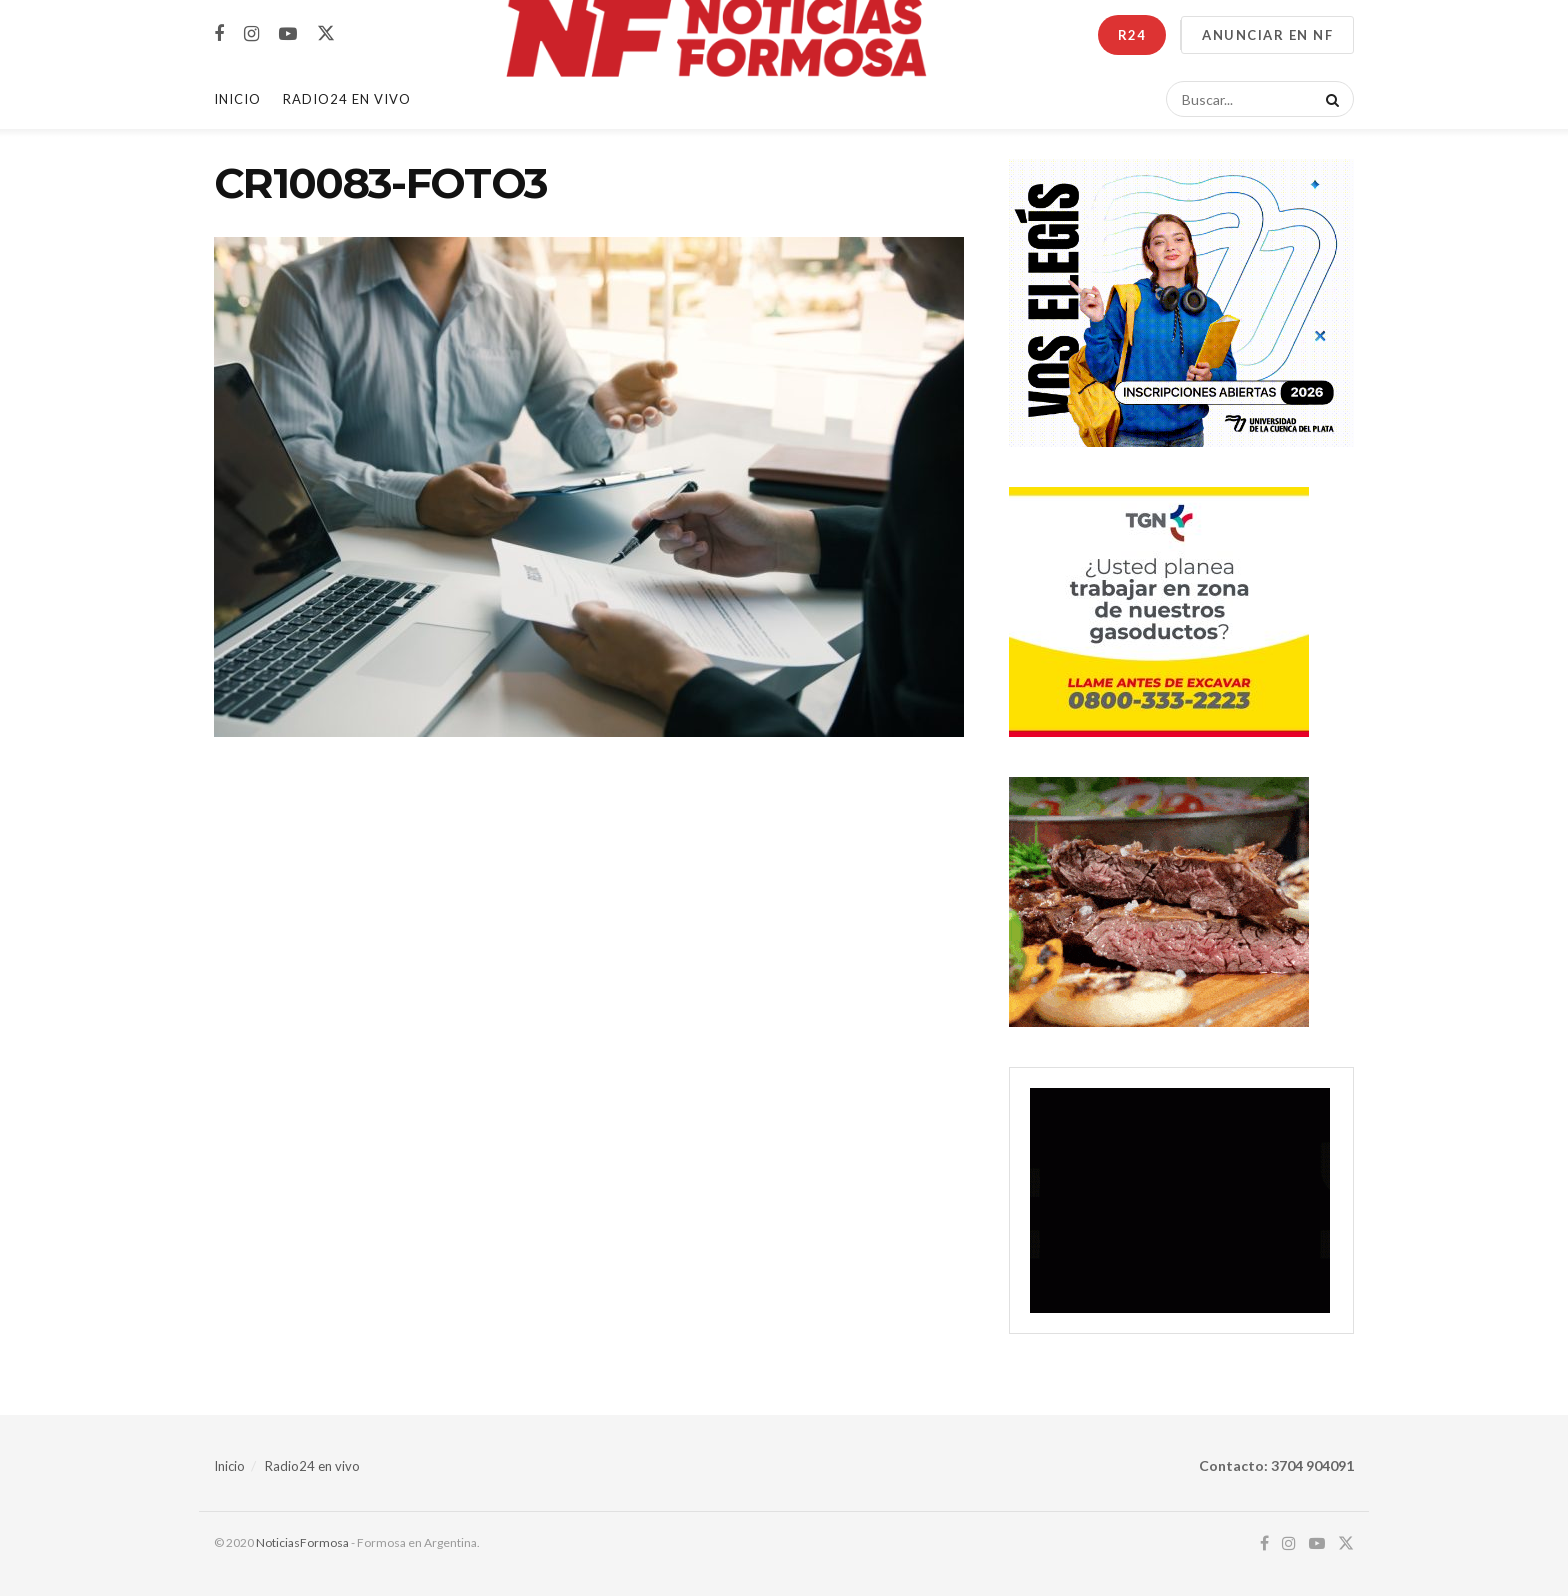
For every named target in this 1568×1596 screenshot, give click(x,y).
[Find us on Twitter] (326, 34)
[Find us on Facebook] (219, 34)
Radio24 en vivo (312, 1466)
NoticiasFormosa (302, 1542)
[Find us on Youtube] (288, 34)
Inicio (237, 99)
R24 (1132, 35)
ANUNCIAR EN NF (1267, 35)
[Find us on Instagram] (251, 34)
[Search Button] (1329, 99)
